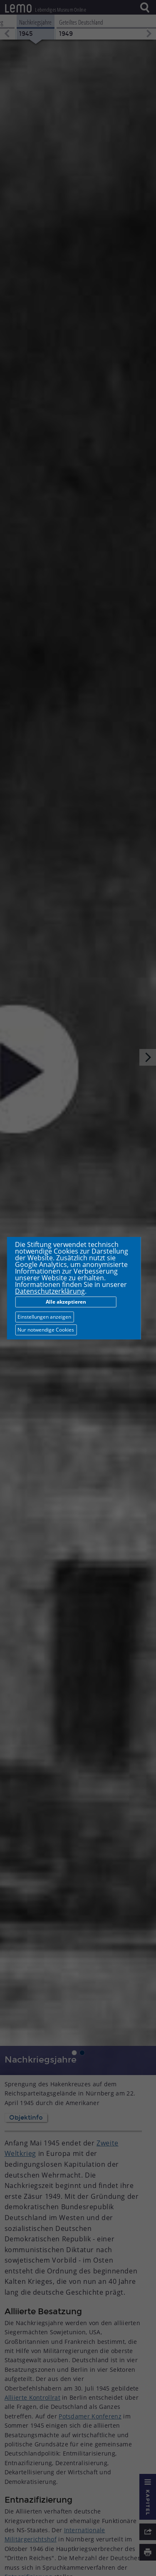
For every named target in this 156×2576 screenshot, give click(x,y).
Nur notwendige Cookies (45, 1329)
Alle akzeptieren (66, 1301)
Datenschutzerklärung (50, 1291)
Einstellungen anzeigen (44, 1316)
